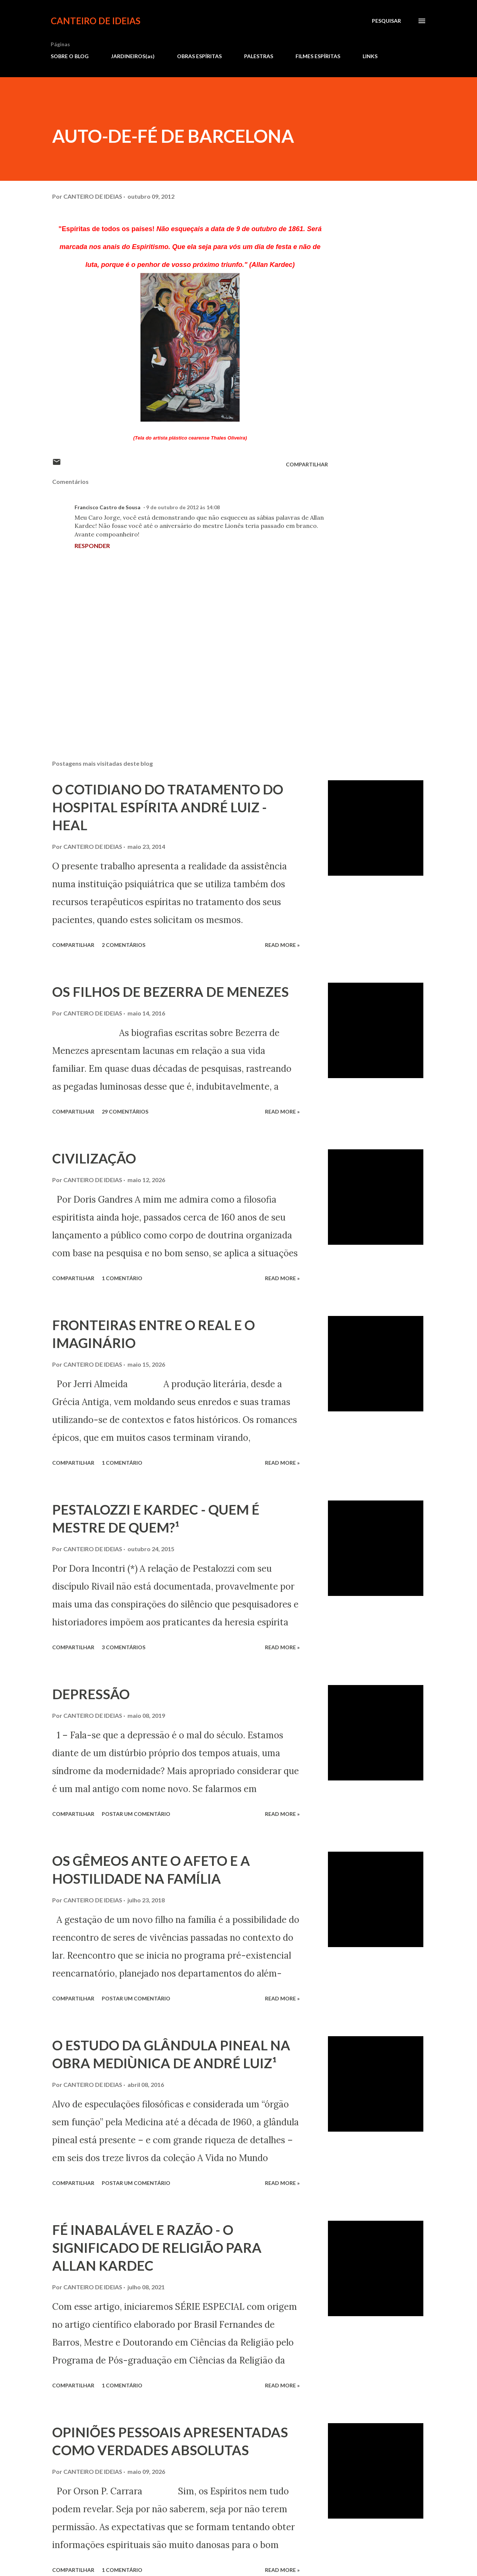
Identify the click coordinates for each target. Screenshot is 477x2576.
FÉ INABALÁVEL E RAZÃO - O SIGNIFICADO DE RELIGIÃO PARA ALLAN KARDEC (157, 2247)
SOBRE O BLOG (70, 56)
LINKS (370, 56)
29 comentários (125, 1111)
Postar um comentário (136, 1814)
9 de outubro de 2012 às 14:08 (183, 507)
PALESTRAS (258, 56)
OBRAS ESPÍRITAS (199, 56)
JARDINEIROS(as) (133, 56)
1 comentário (122, 1278)
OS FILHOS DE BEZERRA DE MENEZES (170, 991)
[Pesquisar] (386, 20)
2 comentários (123, 945)
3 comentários (123, 1647)
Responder (92, 545)
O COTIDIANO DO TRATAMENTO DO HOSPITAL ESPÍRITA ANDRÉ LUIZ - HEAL (167, 807)
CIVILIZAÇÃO (94, 1158)
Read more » (282, 945)
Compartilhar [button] (307, 464)
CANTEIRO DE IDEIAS (95, 20)
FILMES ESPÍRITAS (318, 56)
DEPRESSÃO (91, 1694)
